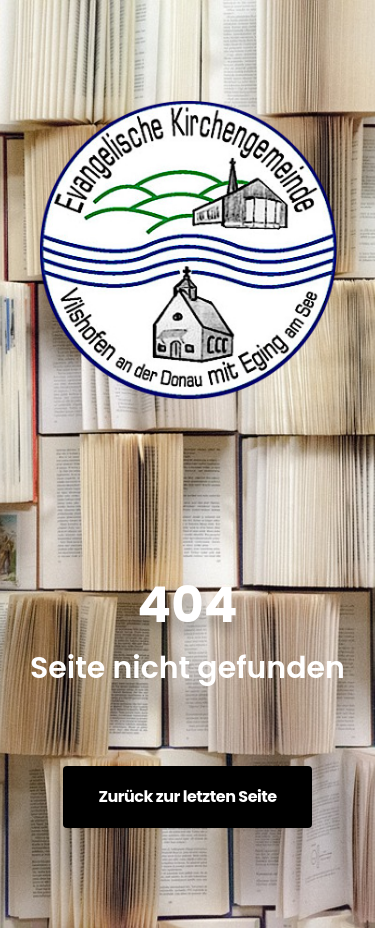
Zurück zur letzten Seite (187, 796)
